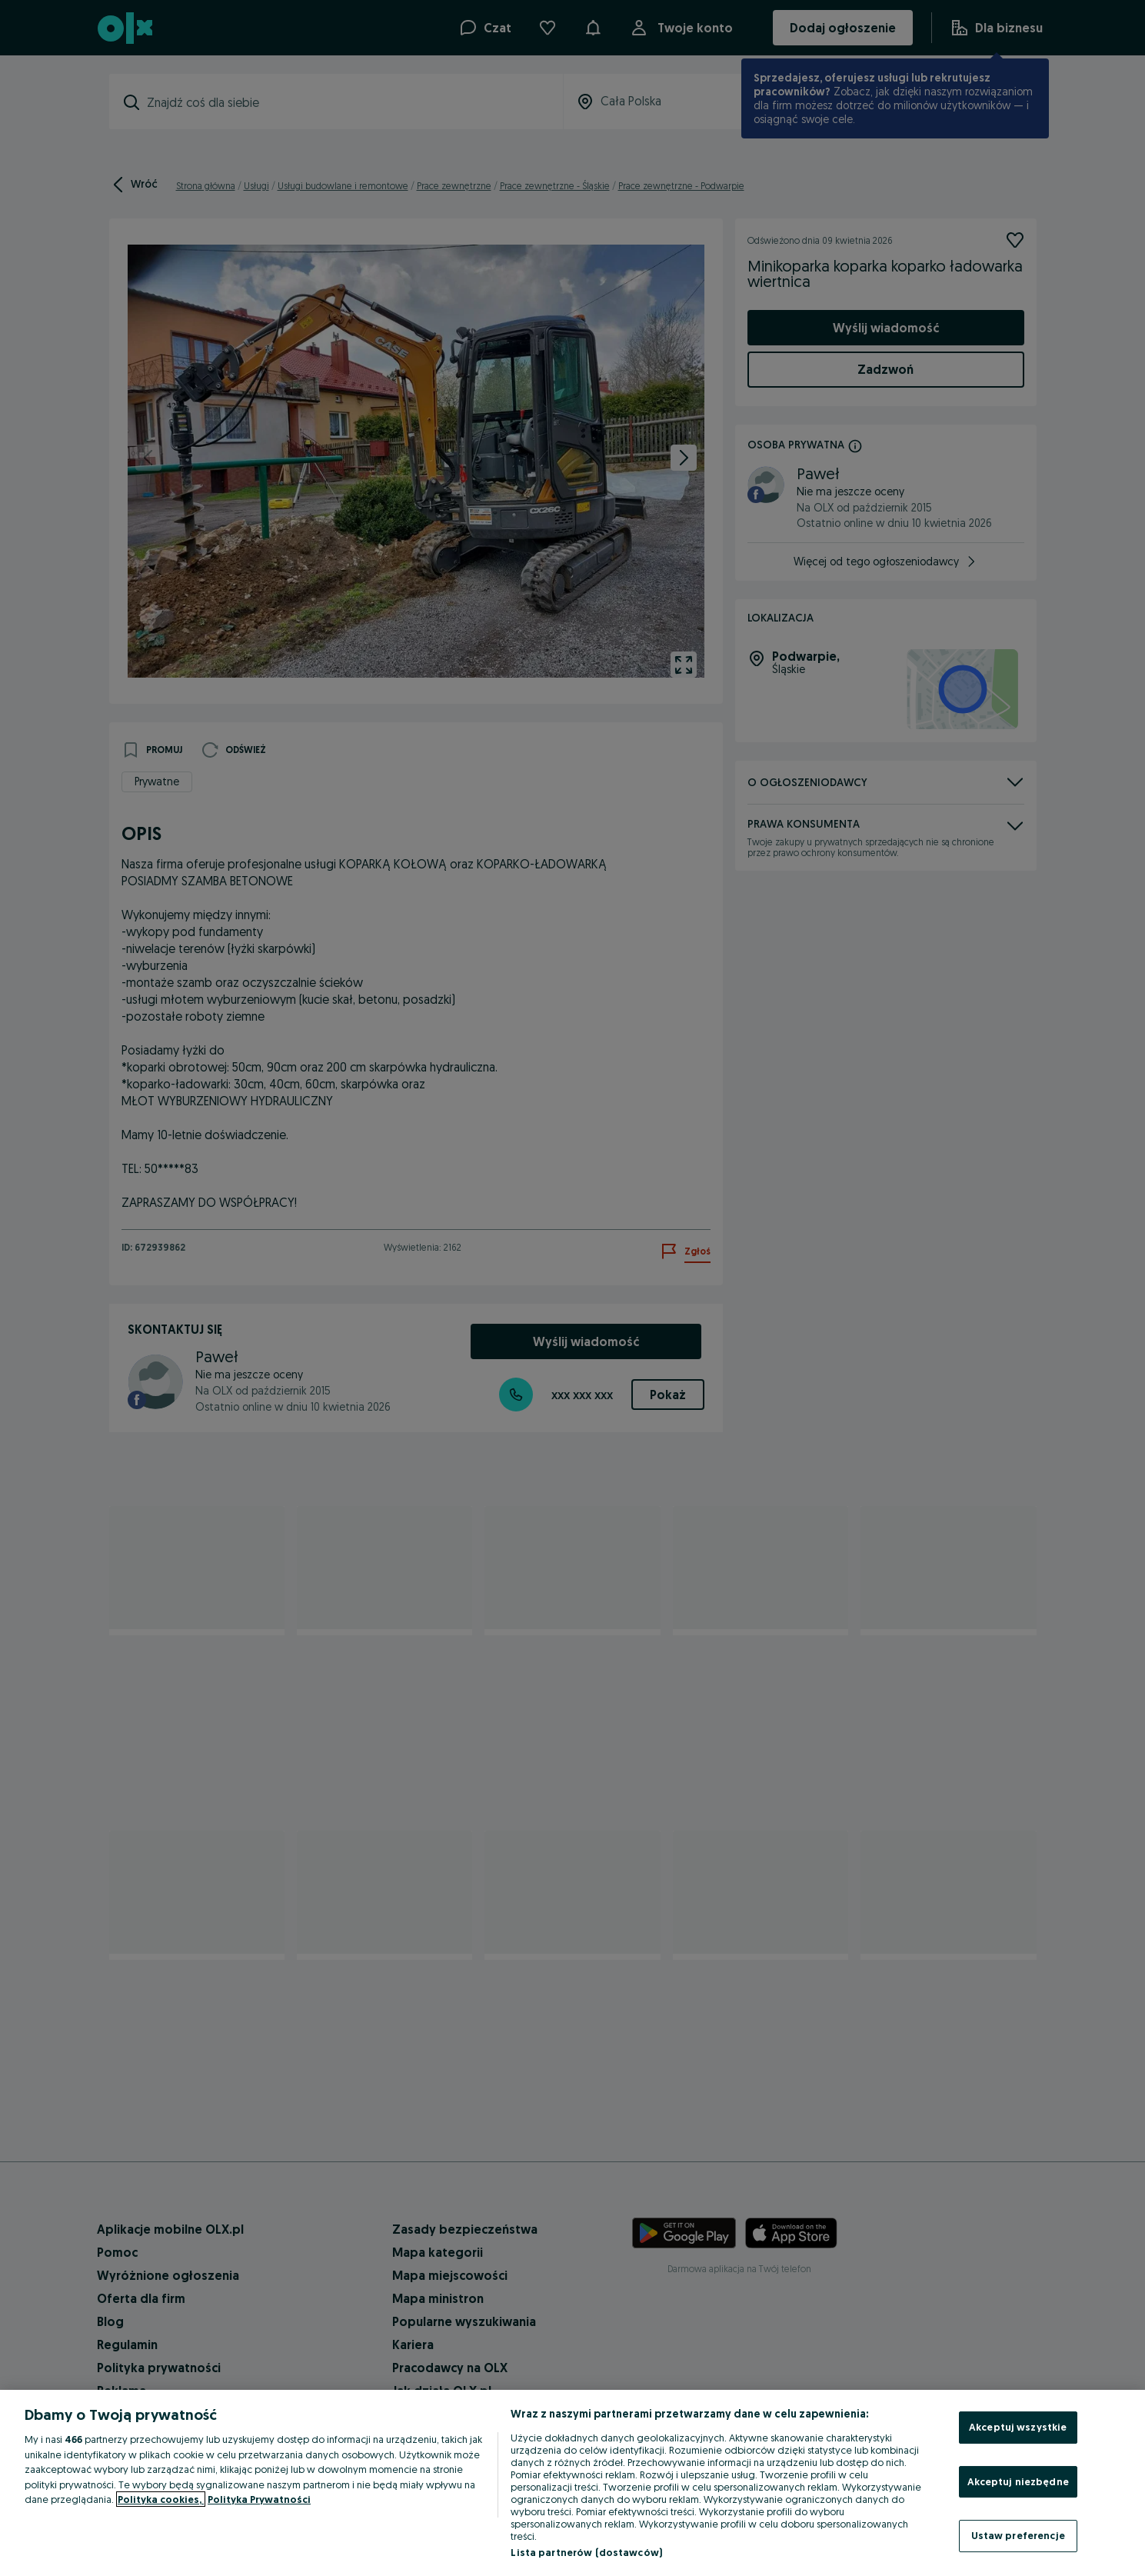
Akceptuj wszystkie (1018, 2427)
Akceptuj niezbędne (1018, 2481)
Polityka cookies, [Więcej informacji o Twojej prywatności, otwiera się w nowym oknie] (161, 2499)
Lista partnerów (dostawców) (586, 2552)
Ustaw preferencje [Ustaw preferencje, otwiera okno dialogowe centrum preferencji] (1018, 2535)
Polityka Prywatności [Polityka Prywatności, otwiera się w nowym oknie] (259, 2499)
